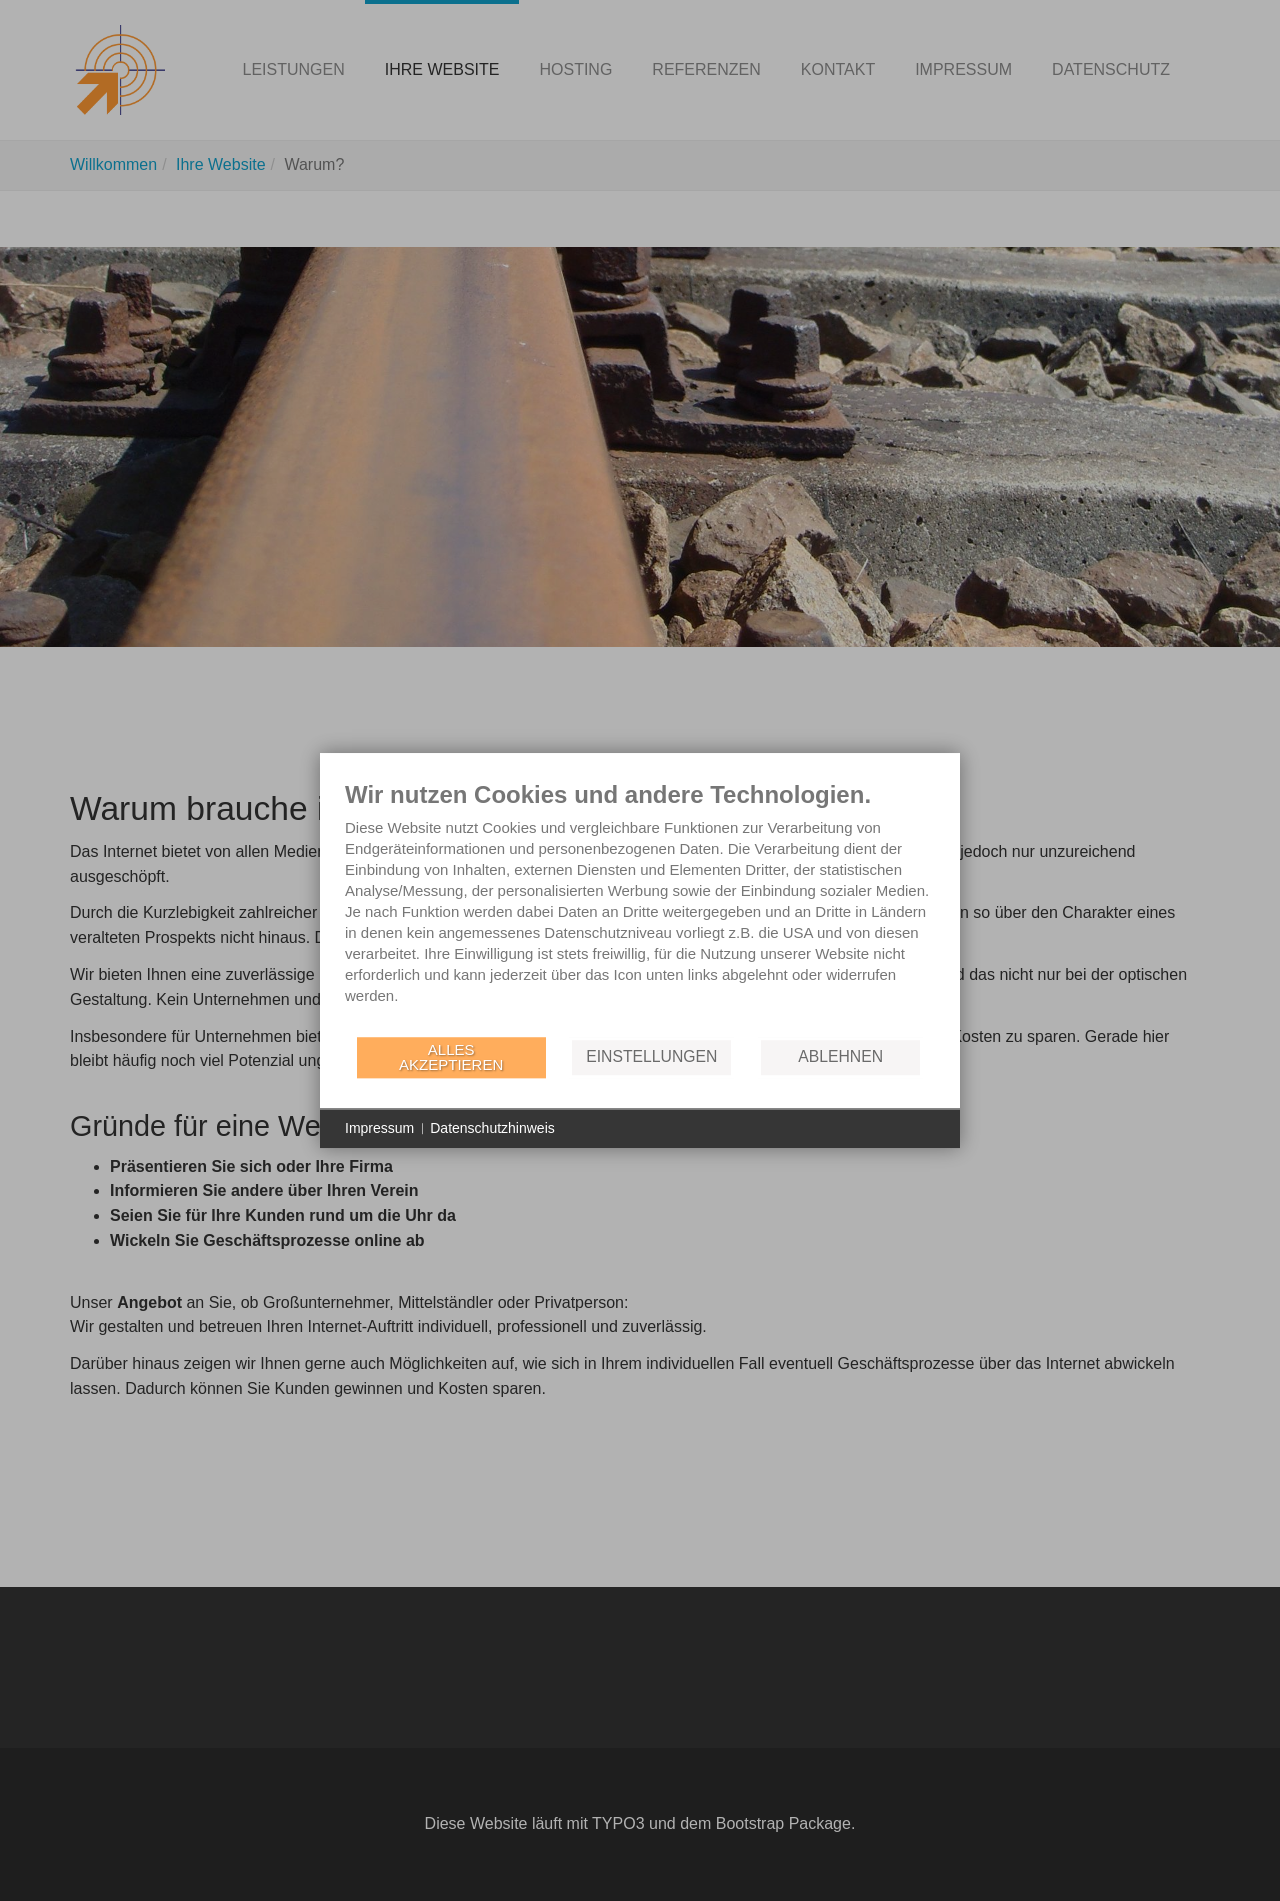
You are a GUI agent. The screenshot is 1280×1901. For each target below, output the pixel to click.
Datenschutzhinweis (492, 1128)
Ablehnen (840, 1056)
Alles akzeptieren (451, 1057)
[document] (640, 907)
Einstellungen (651, 1056)
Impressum (379, 1128)
